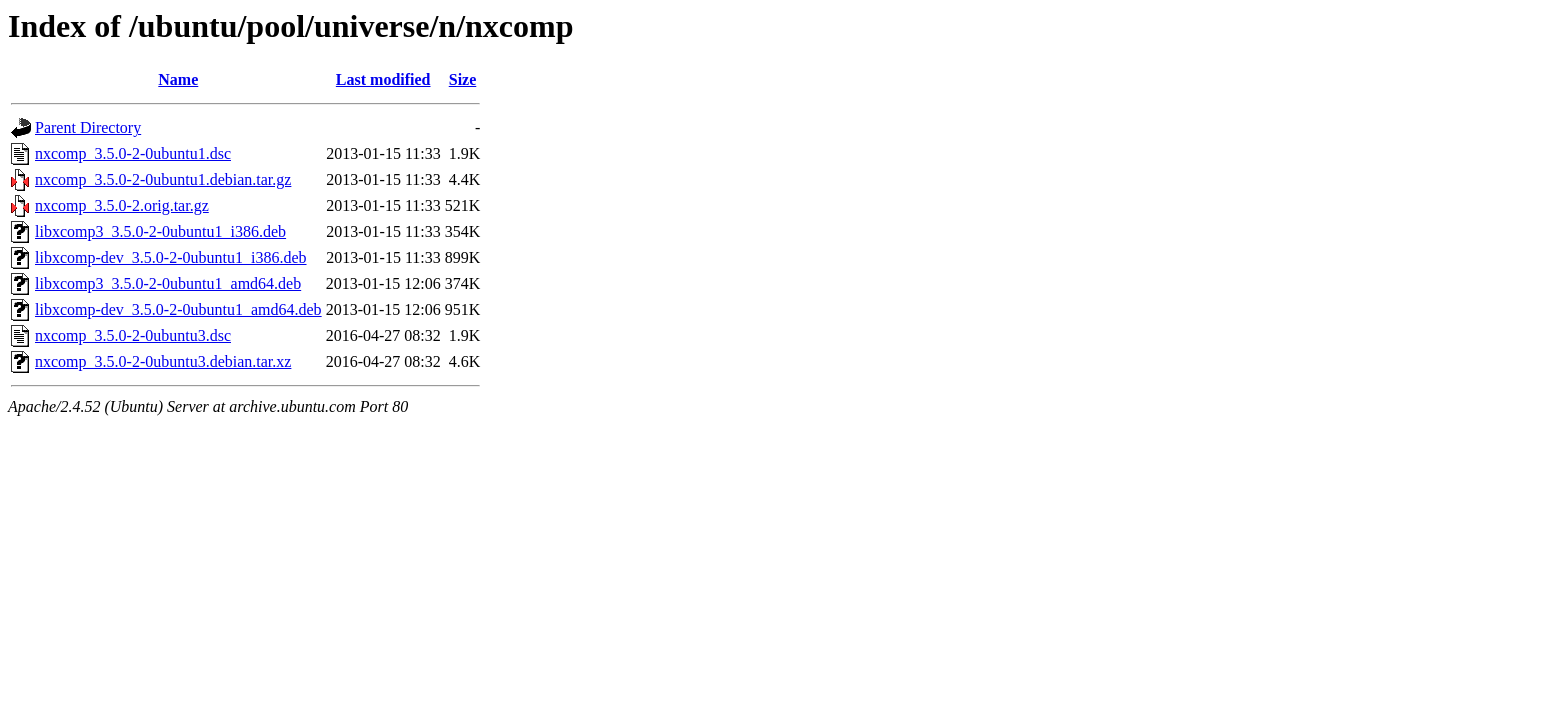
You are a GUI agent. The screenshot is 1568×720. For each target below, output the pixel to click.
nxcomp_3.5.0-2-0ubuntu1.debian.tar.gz (163, 179)
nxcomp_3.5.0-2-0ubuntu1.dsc (133, 153)
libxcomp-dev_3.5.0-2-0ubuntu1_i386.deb (171, 257)
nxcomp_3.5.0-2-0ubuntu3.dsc (133, 335)
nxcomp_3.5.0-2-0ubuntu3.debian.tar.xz (163, 361)
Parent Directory (88, 127)
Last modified (383, 79)
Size (463, 79)
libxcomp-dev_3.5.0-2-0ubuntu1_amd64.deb (178, 309)
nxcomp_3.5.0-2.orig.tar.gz (122, 205)
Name (178, 79)
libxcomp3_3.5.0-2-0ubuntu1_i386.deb (160, 231)
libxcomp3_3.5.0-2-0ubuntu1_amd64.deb (168, 283)
